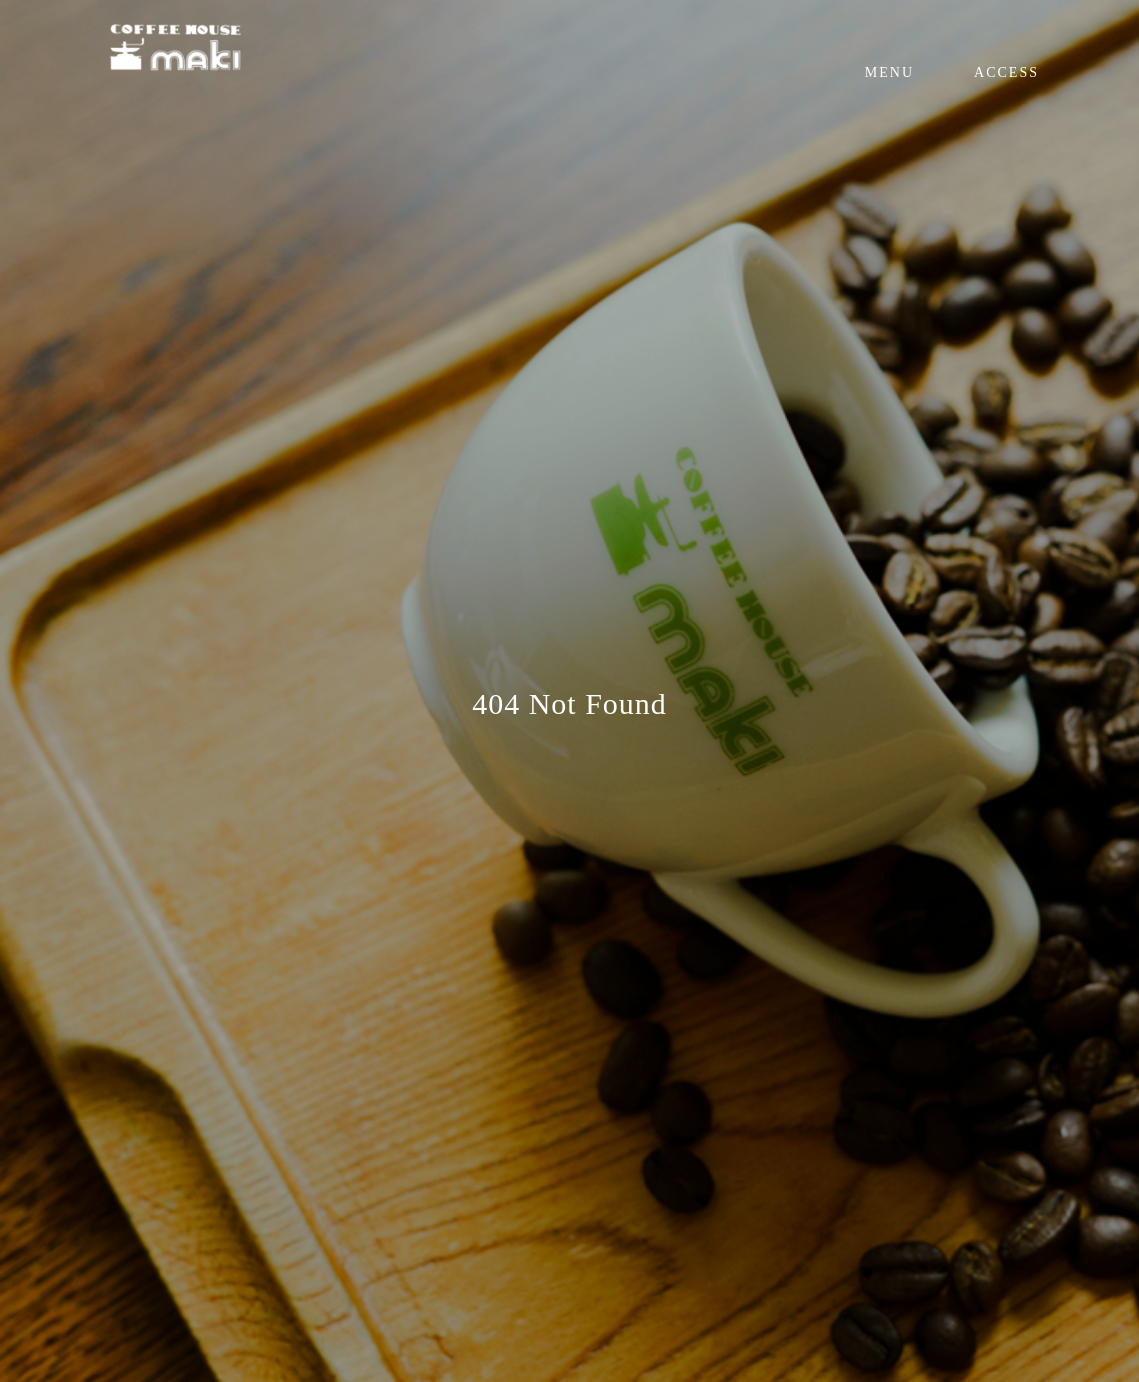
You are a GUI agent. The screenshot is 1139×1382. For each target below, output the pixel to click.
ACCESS (1006, 72)
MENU (889, 72)
